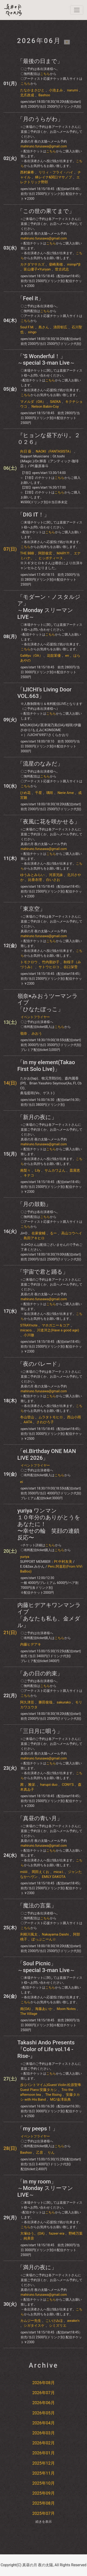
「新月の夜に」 (37, 1117)
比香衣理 (35, 880)
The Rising (53, 2095)
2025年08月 (43, 2503)
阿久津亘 (27, 1702)
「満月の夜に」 (37, 2267)
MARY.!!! (63, 553)
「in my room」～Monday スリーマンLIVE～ (45, 2188)
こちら (45, 74)
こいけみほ (54, 2321)
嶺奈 (23, 1033)
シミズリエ (57, 2325)
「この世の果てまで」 (45, 211)
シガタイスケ (34, 2325)
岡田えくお (40, 1872)
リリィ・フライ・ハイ (56, 172)
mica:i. (59, 1872)
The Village (28, 2014)
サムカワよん (55, 1170)
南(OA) (25, 2009)
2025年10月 (43, 2483)
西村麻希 (27, 172)
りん (51, 2152)
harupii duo (49, 1785)
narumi (72, 90)
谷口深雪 (70, 967)
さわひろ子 (45, 1422)
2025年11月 (43, 2473)
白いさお (53, 880)
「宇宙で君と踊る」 (42, 1272)
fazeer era (56, 2233)
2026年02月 (43, 2442)
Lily (37, 1170)
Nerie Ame (66, 793)
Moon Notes (66, 2009)
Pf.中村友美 (63, 1562)
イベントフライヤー (35, 1017)
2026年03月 (43, 2432)
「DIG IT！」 (33, 514)
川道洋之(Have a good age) (58, 1330)
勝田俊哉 (45, 1702)
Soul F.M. (27, 327)
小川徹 (29, 1335)
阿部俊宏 (45, 553)
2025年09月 (43, 2493)
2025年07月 (43, 2513)
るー (53, 1233)
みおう (37, 1033)
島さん (44, 327)
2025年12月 (43, 2463)
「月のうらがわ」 (40, 119)
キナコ (29, 1175)
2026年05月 (43, 2412)
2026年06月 (43, 2402)
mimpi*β (73, 264)
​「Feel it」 (30, 298)
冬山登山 (27, 1417)
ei (21, 1482)
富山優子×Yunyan (37, 269)
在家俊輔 (38, 1233)
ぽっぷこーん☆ (44, 1939)
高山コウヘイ (71, 1233)
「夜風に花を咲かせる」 (48, 821)
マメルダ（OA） (33, 402)
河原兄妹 (56, 875)
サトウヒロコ (49, 967)
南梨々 (25, 1170)
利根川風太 (29, 1934)
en (67, 655)
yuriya (24, 1557)
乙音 (39, 2152)
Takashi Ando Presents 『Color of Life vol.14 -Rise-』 (46, 2049)
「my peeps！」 (37, 2128)
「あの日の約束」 (40, 1673)
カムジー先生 (30, 2321)
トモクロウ (29, 962)
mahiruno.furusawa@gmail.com (44, 146)
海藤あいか (43, 2009)
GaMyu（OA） (31, 655)
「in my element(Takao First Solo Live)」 (46, 1065)
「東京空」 (31, 909)
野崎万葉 (76, 2233)
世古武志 (62, 269)
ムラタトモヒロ (51, 1417)
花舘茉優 (54, 655)
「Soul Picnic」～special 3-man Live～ (46, 1966)
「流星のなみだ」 (40, 763)
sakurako (64, 1702)
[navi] (76, 10)
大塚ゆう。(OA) (32, 2233)
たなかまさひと (32, 90)
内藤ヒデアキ (30, 1644)
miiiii (23, 1872)
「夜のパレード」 (40, 1364)
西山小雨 (74, 1417)
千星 (38, 793)
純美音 (29, 2238)
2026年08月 (43, 2382)
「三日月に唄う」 (39, 1731)
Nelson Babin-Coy (45, 406)
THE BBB (27, 553)
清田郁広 (60, 327)
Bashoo (44, 95)
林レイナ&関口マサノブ (53, 177)
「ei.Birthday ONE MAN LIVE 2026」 (46, 1454)
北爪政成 (27, 95)
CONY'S (68, 1785)
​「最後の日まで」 (40, 61)
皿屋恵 (75, 1170)
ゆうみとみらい (32, 875)
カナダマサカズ (32, 264)
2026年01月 (43, 2452)
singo (32, 332)
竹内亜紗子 (50, 962)
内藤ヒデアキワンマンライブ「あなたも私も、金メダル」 (49, 1615)
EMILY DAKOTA (54, 1877)
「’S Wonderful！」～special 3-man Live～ (46, 359)
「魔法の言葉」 (37, 1905)
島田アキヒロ (34, 1238)
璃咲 (49, 793)
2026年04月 (43, 2422)
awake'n (73, 2321)
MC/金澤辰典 (60, 2099)
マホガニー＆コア (56, 1325)
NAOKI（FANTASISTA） (54, 451)
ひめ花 (25, 793)
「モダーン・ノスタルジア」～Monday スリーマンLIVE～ (49, 607)
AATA (28, 1422)
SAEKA (55, 402)
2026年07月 (43, 2392)
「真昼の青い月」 (39, 1818)
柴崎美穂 (56, 264)
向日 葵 (26, 451)
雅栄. (32, 1785)
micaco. (26, 1330)
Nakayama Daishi (55, 1934)
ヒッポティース (51, 558)
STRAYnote (29, 1325)
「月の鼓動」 (34, 1204)
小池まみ (56, 90)
